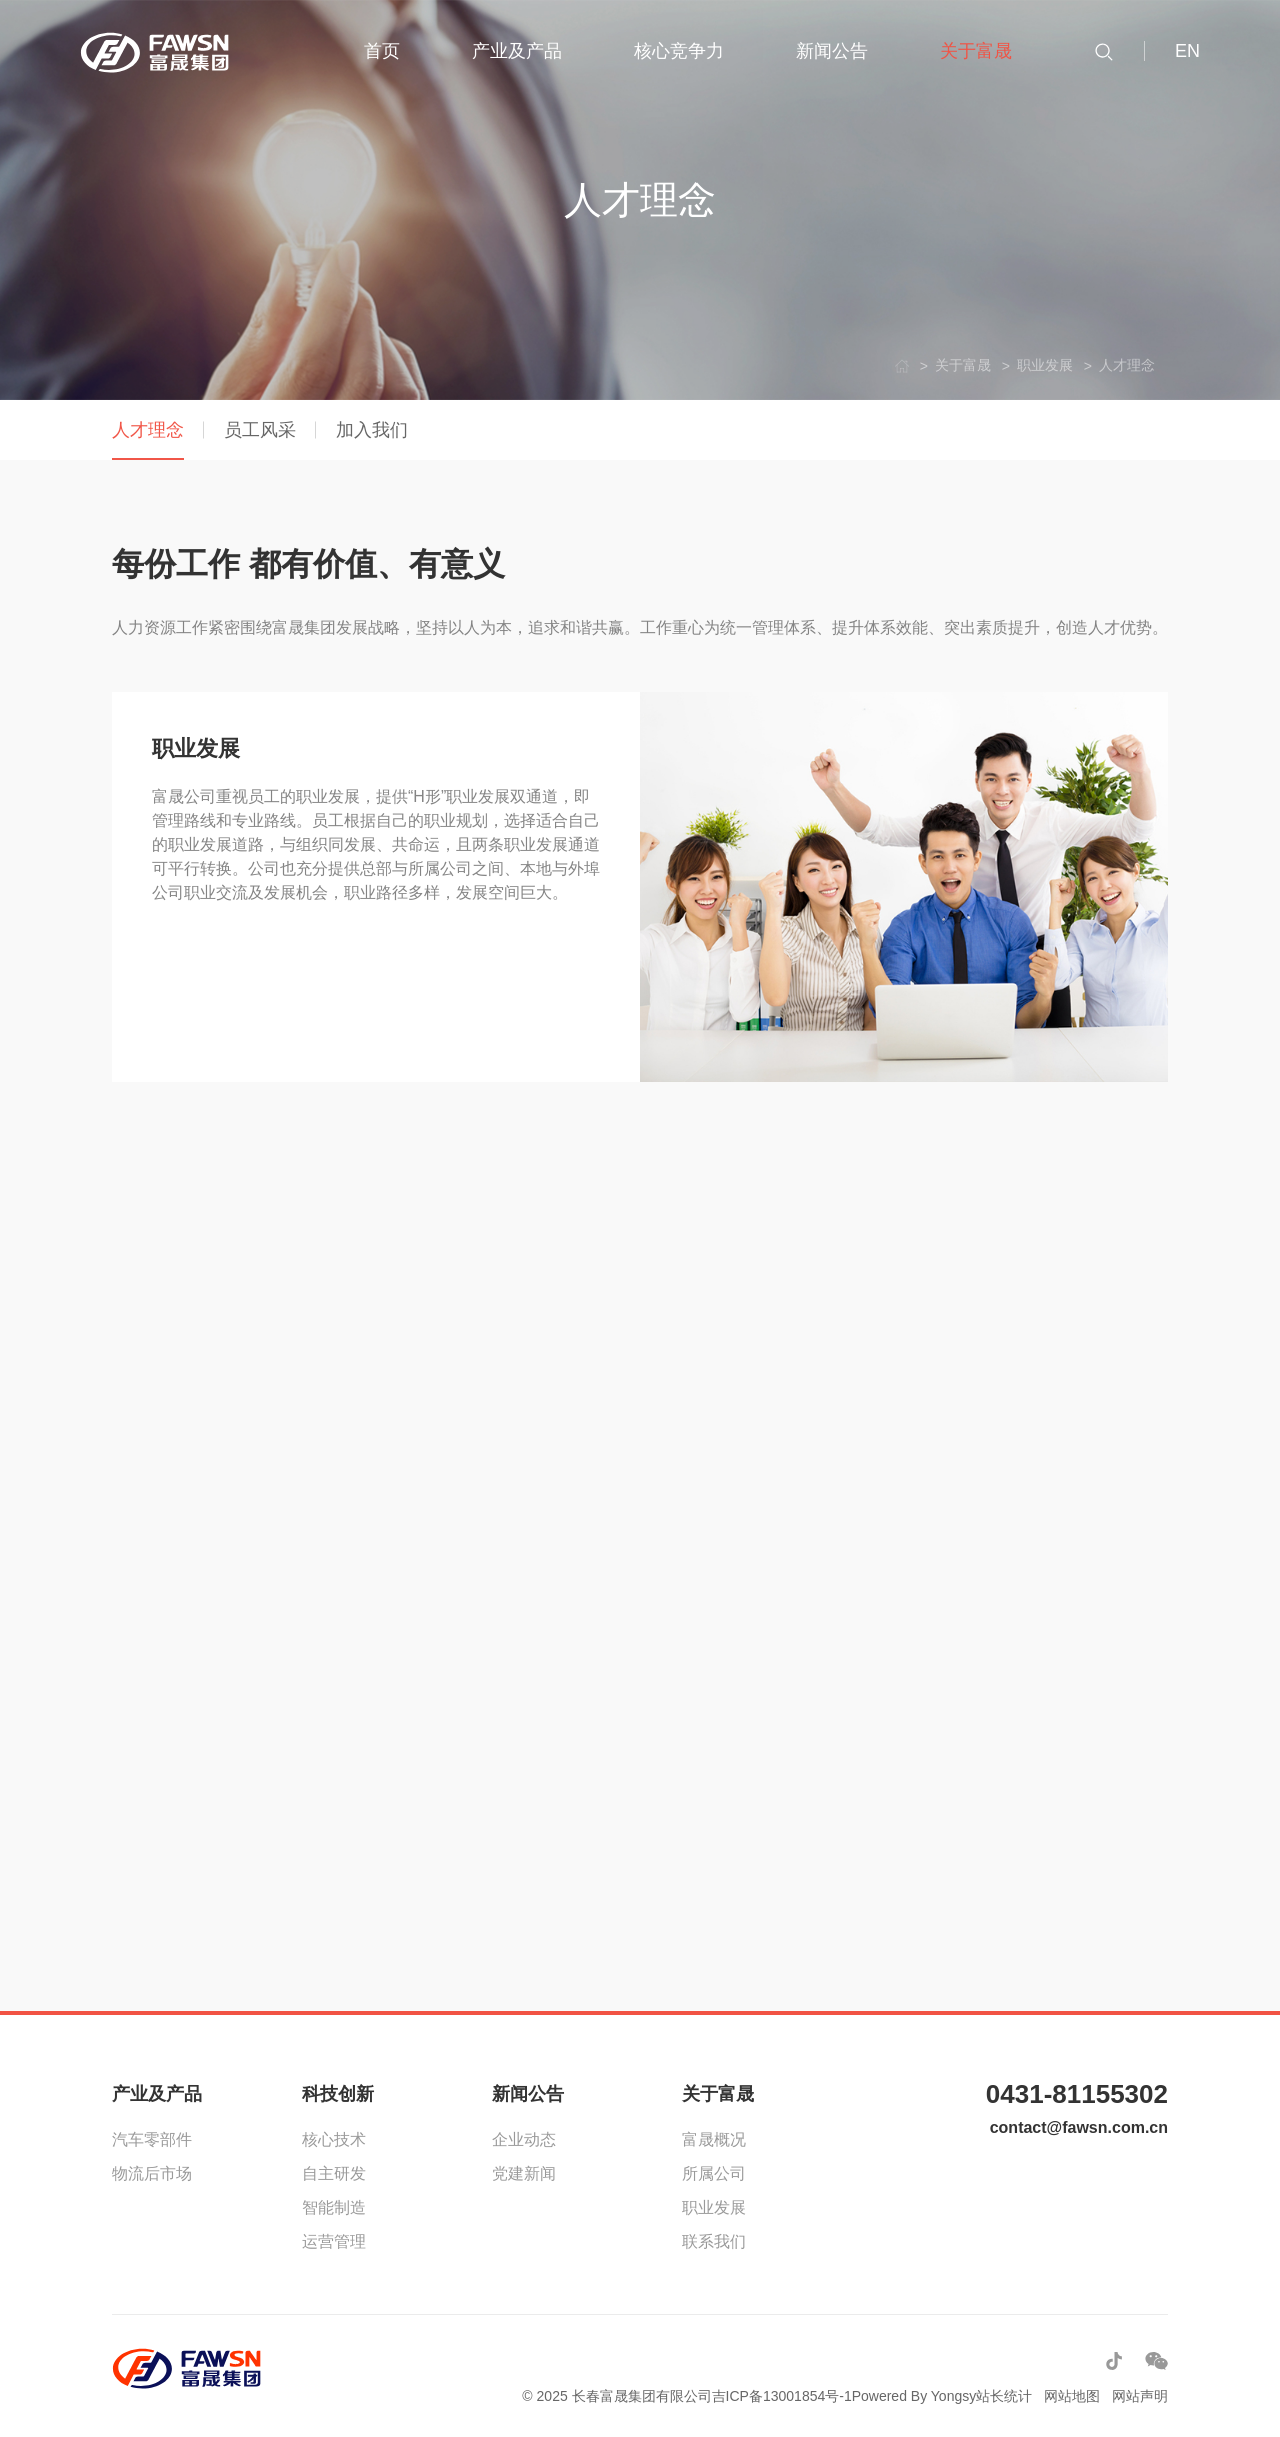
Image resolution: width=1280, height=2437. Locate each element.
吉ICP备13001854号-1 (782, 2396)
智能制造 (334, 2207)
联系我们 (714, 2241)
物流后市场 (152, 2173)
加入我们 (372, 430)
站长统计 (1004, 2396)
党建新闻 (524, 2173)
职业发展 (714, 2207)
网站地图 (1072, 2396)
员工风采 (260, 430)
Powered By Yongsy (914, 2396)
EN (1187, 51)
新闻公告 (528, 2094)
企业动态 (524, 2139)
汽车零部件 (152, 2139)
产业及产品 (157, 2094)
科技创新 (338, 2094)
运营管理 (334, 2241)
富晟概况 (714, 2139)
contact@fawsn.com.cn (1079, 2127)
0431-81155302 (1077, 2094)
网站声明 (1140, 2396)
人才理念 (148, 430)
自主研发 (334, 2173)
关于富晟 (718, 2094)
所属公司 (714, 2173)
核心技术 (334, 2139)
